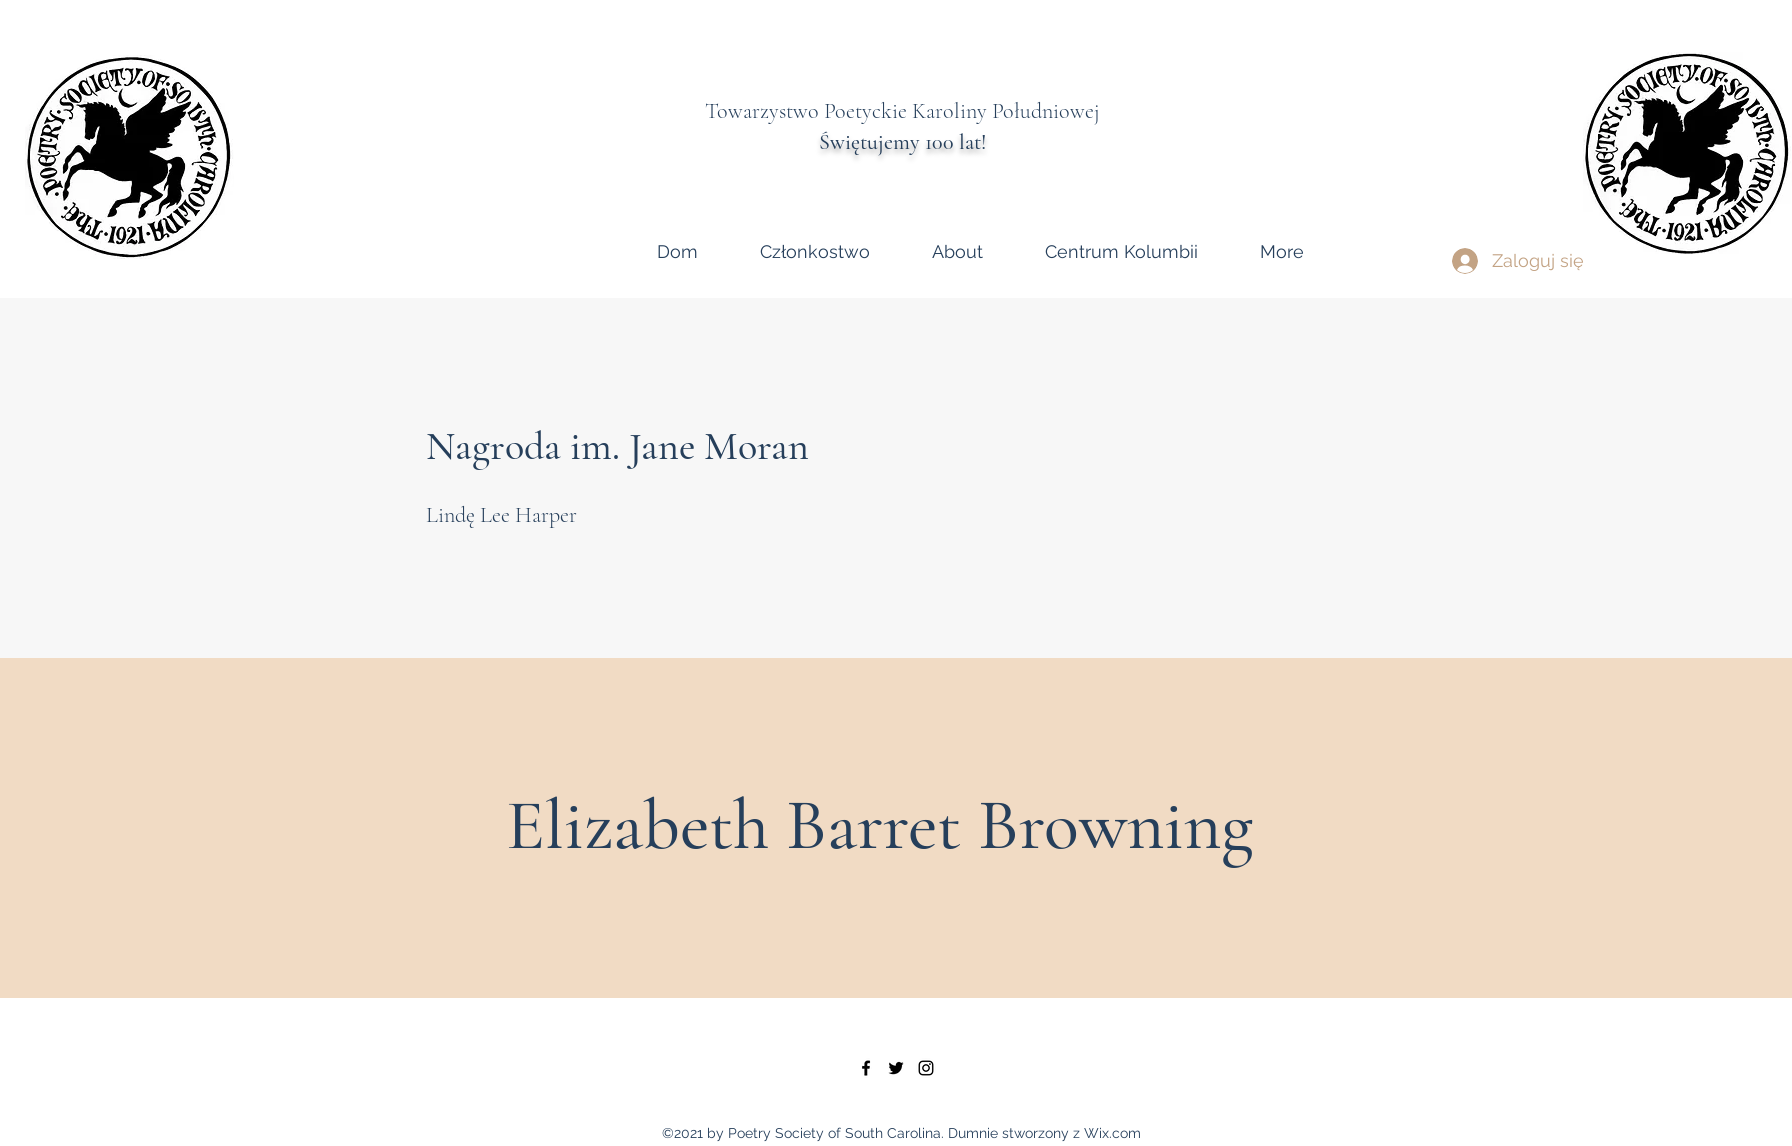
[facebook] (866, 1068)
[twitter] (896, 1068)
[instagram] (926, 1068)
